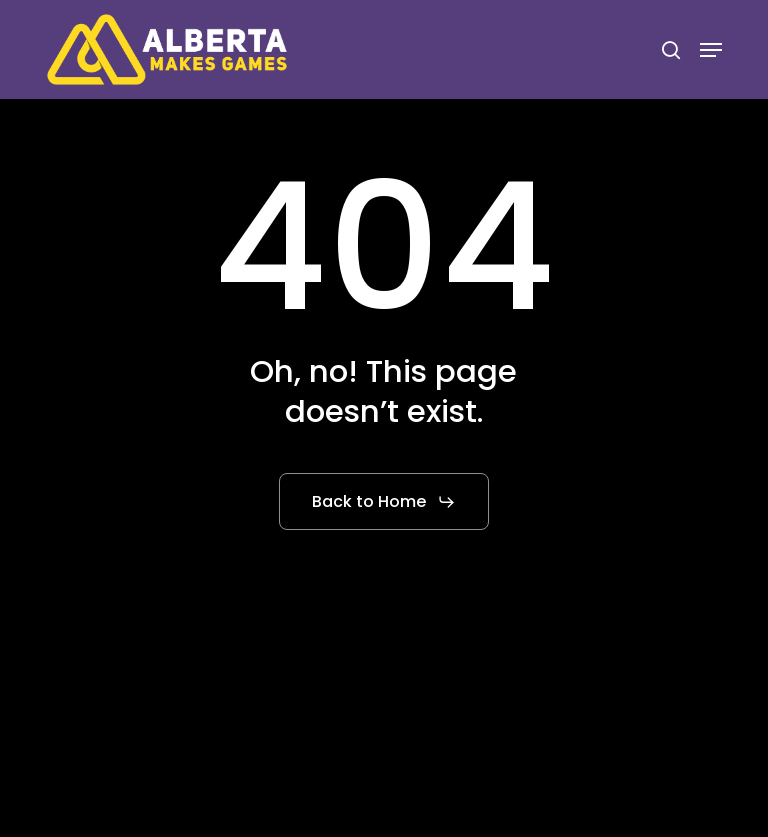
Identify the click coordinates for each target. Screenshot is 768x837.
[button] (711, 50)
